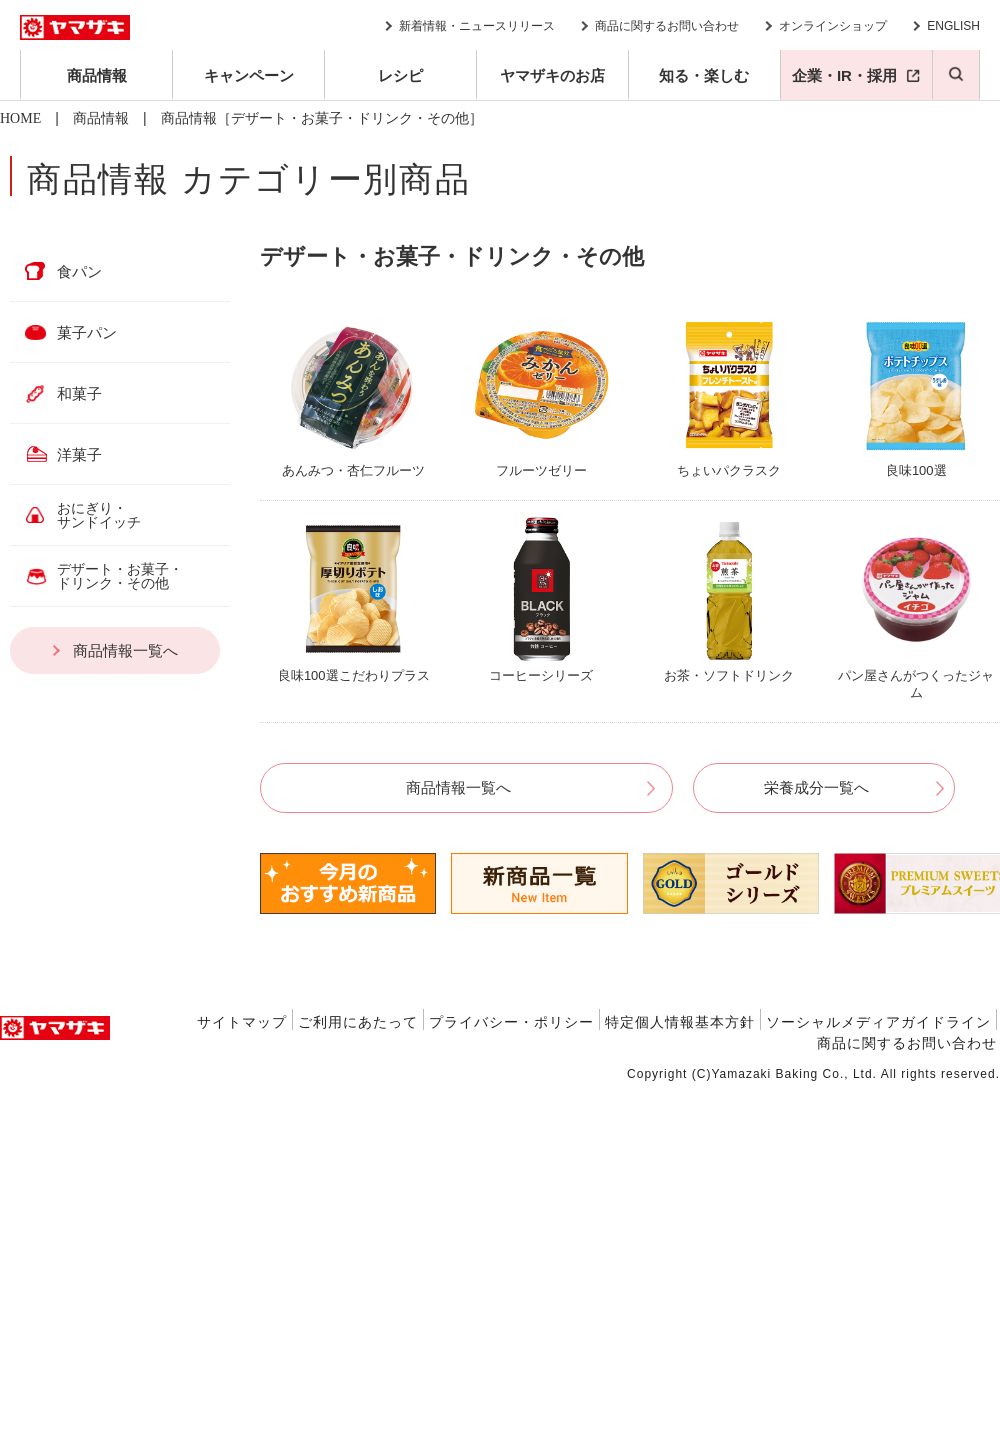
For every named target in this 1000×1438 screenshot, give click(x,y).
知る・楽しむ (704, 75)
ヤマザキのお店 (552, 75)
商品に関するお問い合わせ (667, 26)
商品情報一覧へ (458, 787)
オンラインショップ (833, 26)
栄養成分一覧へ (816, 787)
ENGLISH (953, 26)
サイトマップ (242, 1022)
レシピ (400, 75)
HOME (20, 118)
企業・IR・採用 (844, 75)
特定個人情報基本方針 (680, 1022)
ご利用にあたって (358, 1022)
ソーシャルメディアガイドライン (878, 1022)
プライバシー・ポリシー (511, 1022)
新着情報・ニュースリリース (477, 26)
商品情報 (97, 75)
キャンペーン (249, 75)
